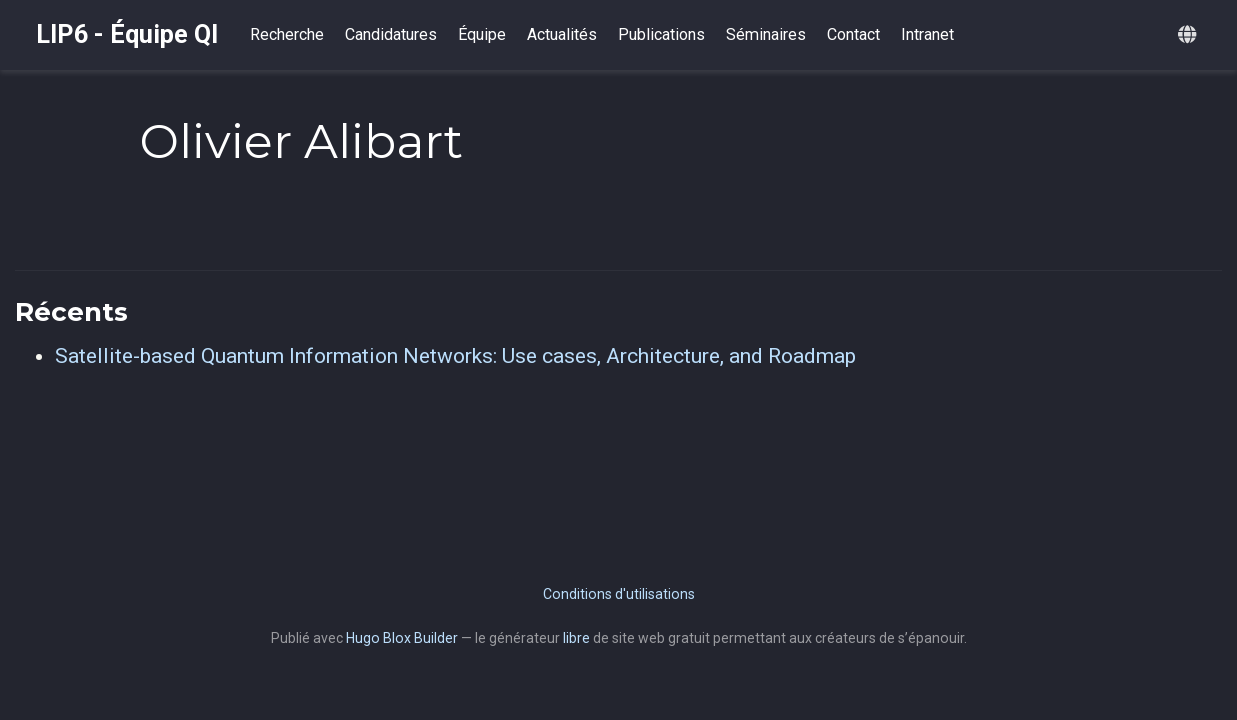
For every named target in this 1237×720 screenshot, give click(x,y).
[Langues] (1189, 35)
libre (576, 638)
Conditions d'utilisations (619, 594)
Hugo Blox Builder (402, 638)
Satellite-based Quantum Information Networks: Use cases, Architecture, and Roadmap (455, 356)
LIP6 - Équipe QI (127, 34)
